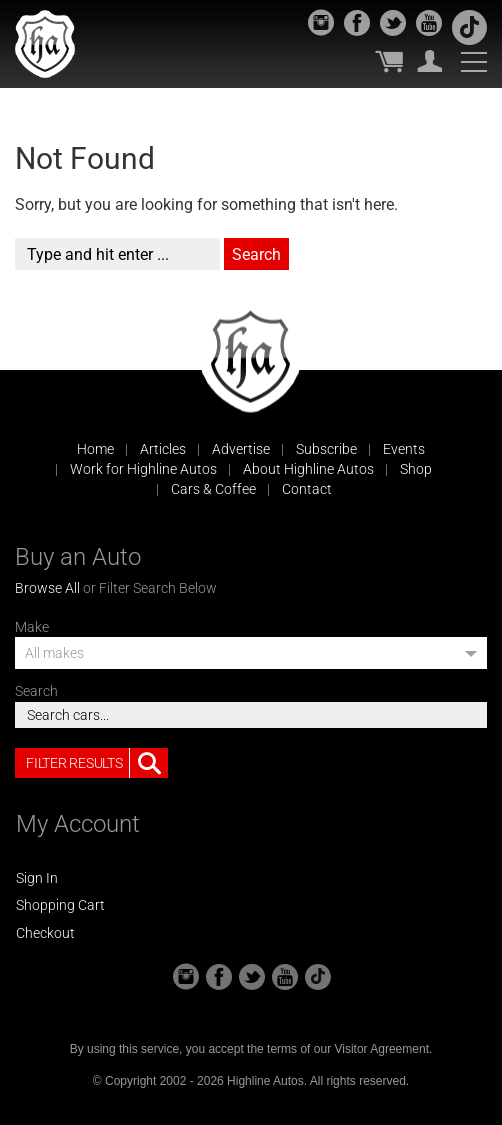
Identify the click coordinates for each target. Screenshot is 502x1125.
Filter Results (97, 763)
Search (36, 691)
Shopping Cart (60, 905)
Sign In (37, 878)
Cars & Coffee (213, 489)
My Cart (389, 61)
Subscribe (326, 449)
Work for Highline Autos (143, 469)
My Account (430, 61)
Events (404, 449)
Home (95, 449)
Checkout (45, 933)
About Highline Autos (308, 469)
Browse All (47, 588)
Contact (307, 489)
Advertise (241, 449)
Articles (163, 449)
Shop (416, 469)
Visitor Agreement (381, 1049)
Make (32, 627)
